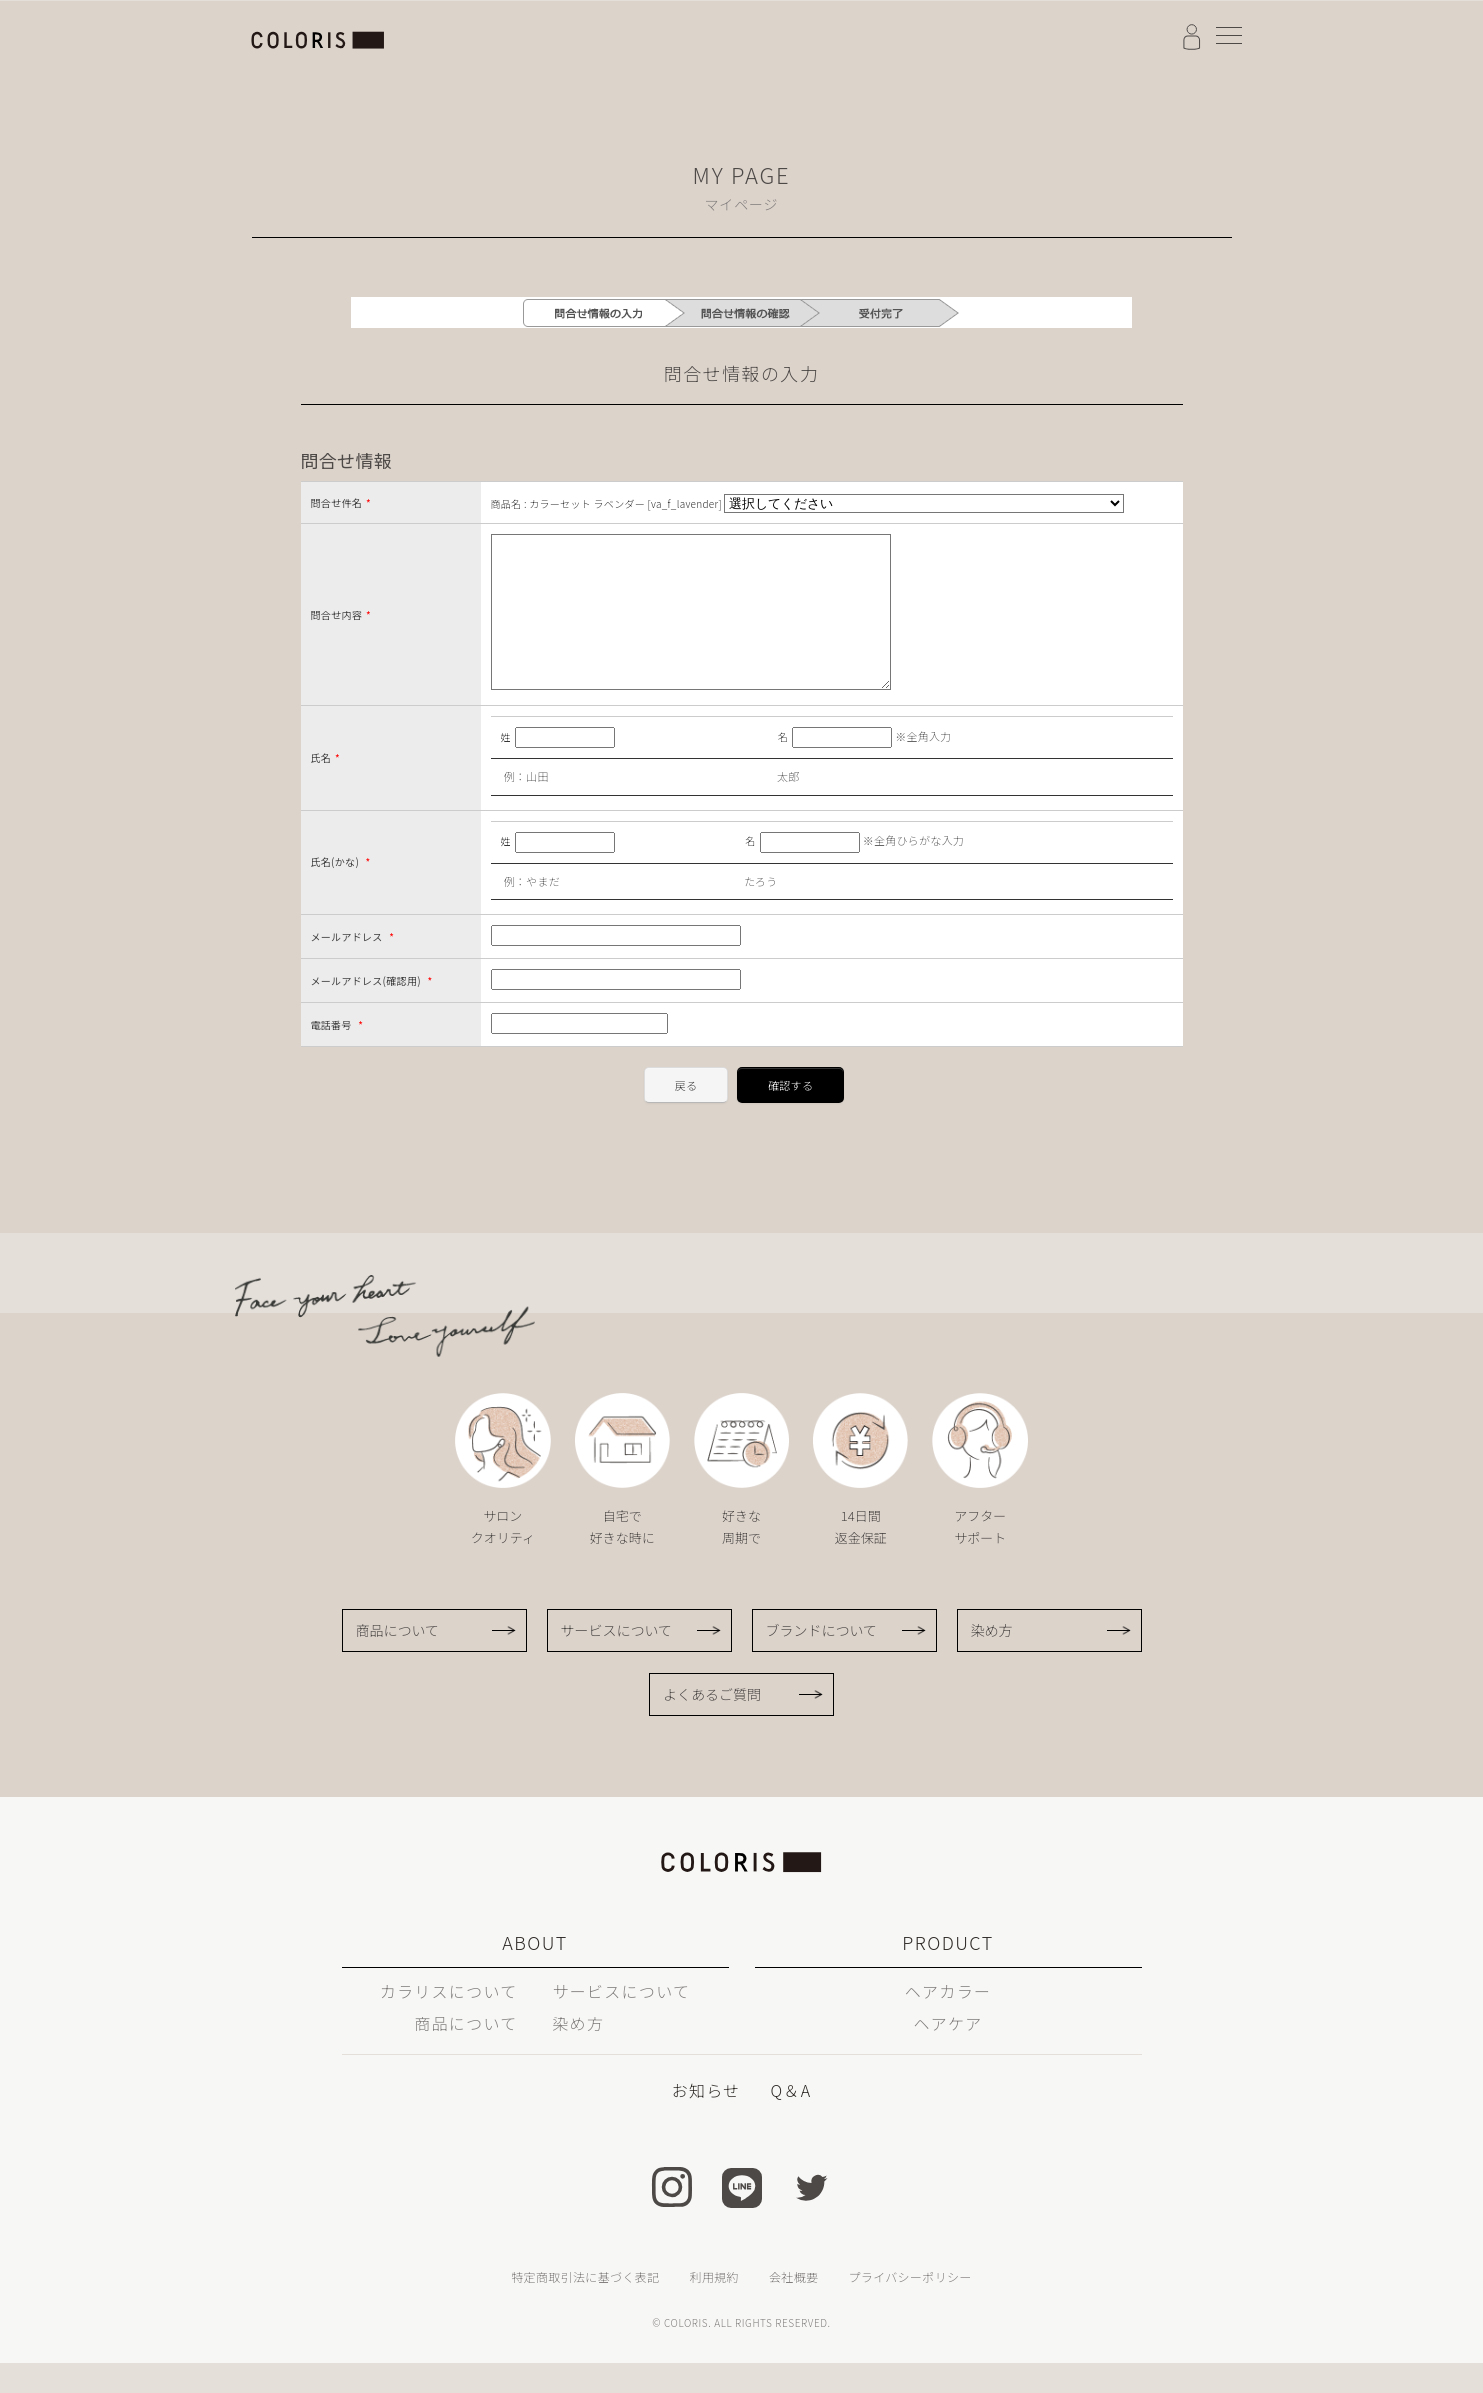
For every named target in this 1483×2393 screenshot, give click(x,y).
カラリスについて (449, 2021)
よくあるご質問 (712, 1724)
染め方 (992, 1660)
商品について (398, 1660)
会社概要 (793, 2306)
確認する (790, 1115)
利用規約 (714, 2306)
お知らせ (706, 2120)
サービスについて (617, 1660)
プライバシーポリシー (909, 2306)
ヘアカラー (948, 2021)
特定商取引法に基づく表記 (585, 2306)
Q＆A (790, 2120)
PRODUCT (947, 1972)
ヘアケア (947, 2053)
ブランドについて (822, 1660)
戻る (686, 1115)
